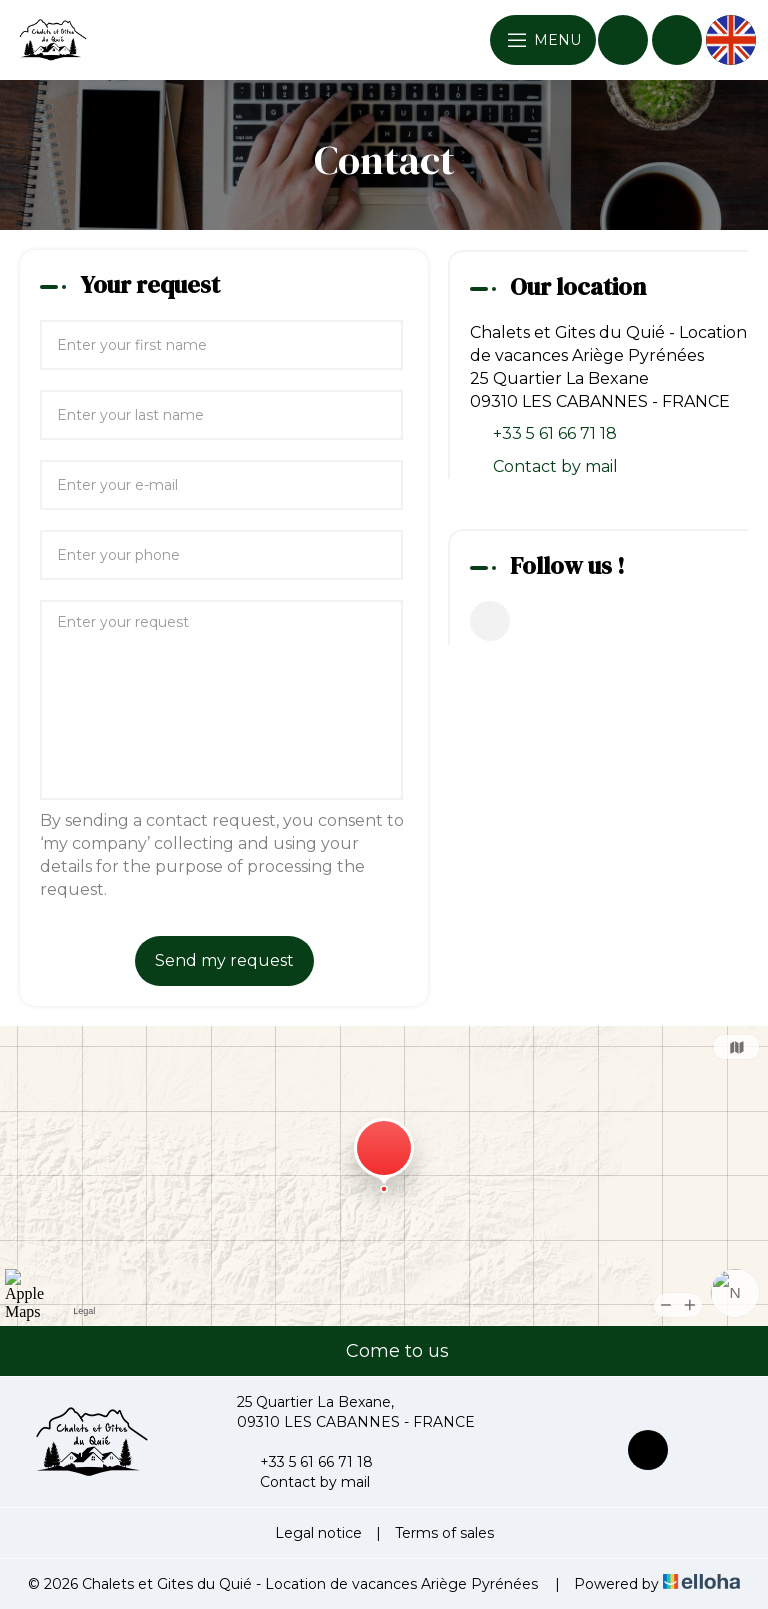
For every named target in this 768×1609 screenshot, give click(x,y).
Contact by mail (555, 466)
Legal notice (318, 1533)
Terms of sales (444, 1533)
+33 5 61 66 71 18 (305, 1462)
